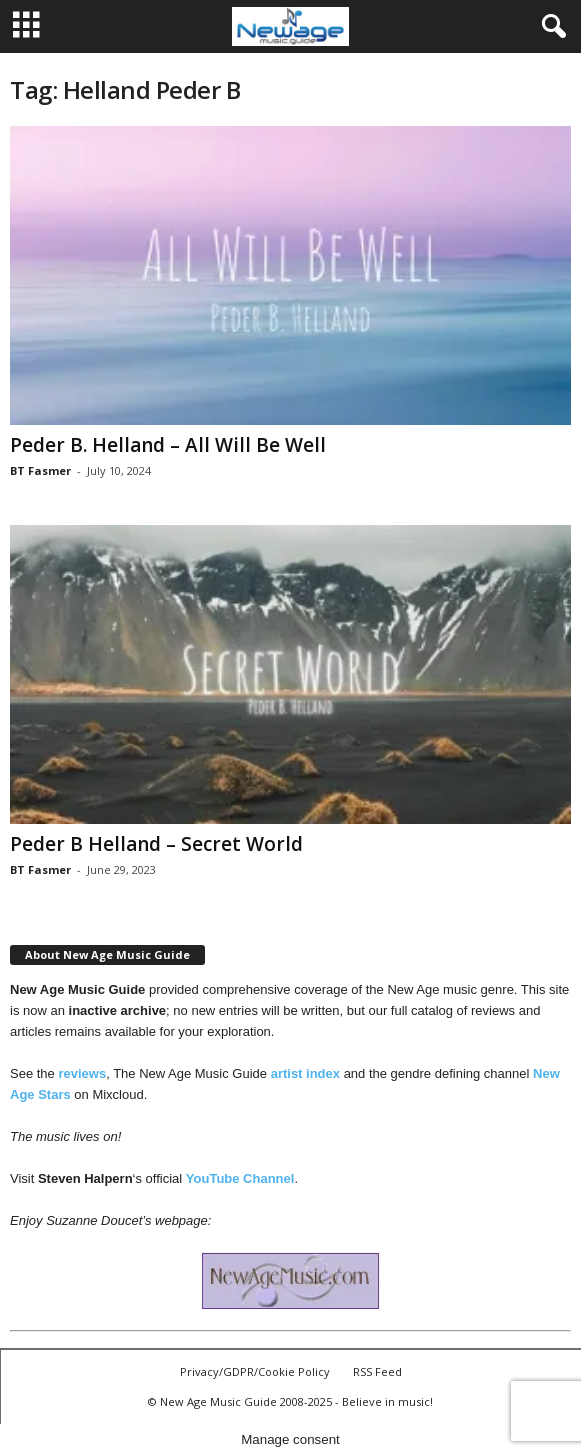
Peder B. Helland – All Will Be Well (168, 445)
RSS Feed (377, 1371)
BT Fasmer (40, 470)
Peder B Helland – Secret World (156, 844)
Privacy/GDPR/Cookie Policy (255, 1371)
